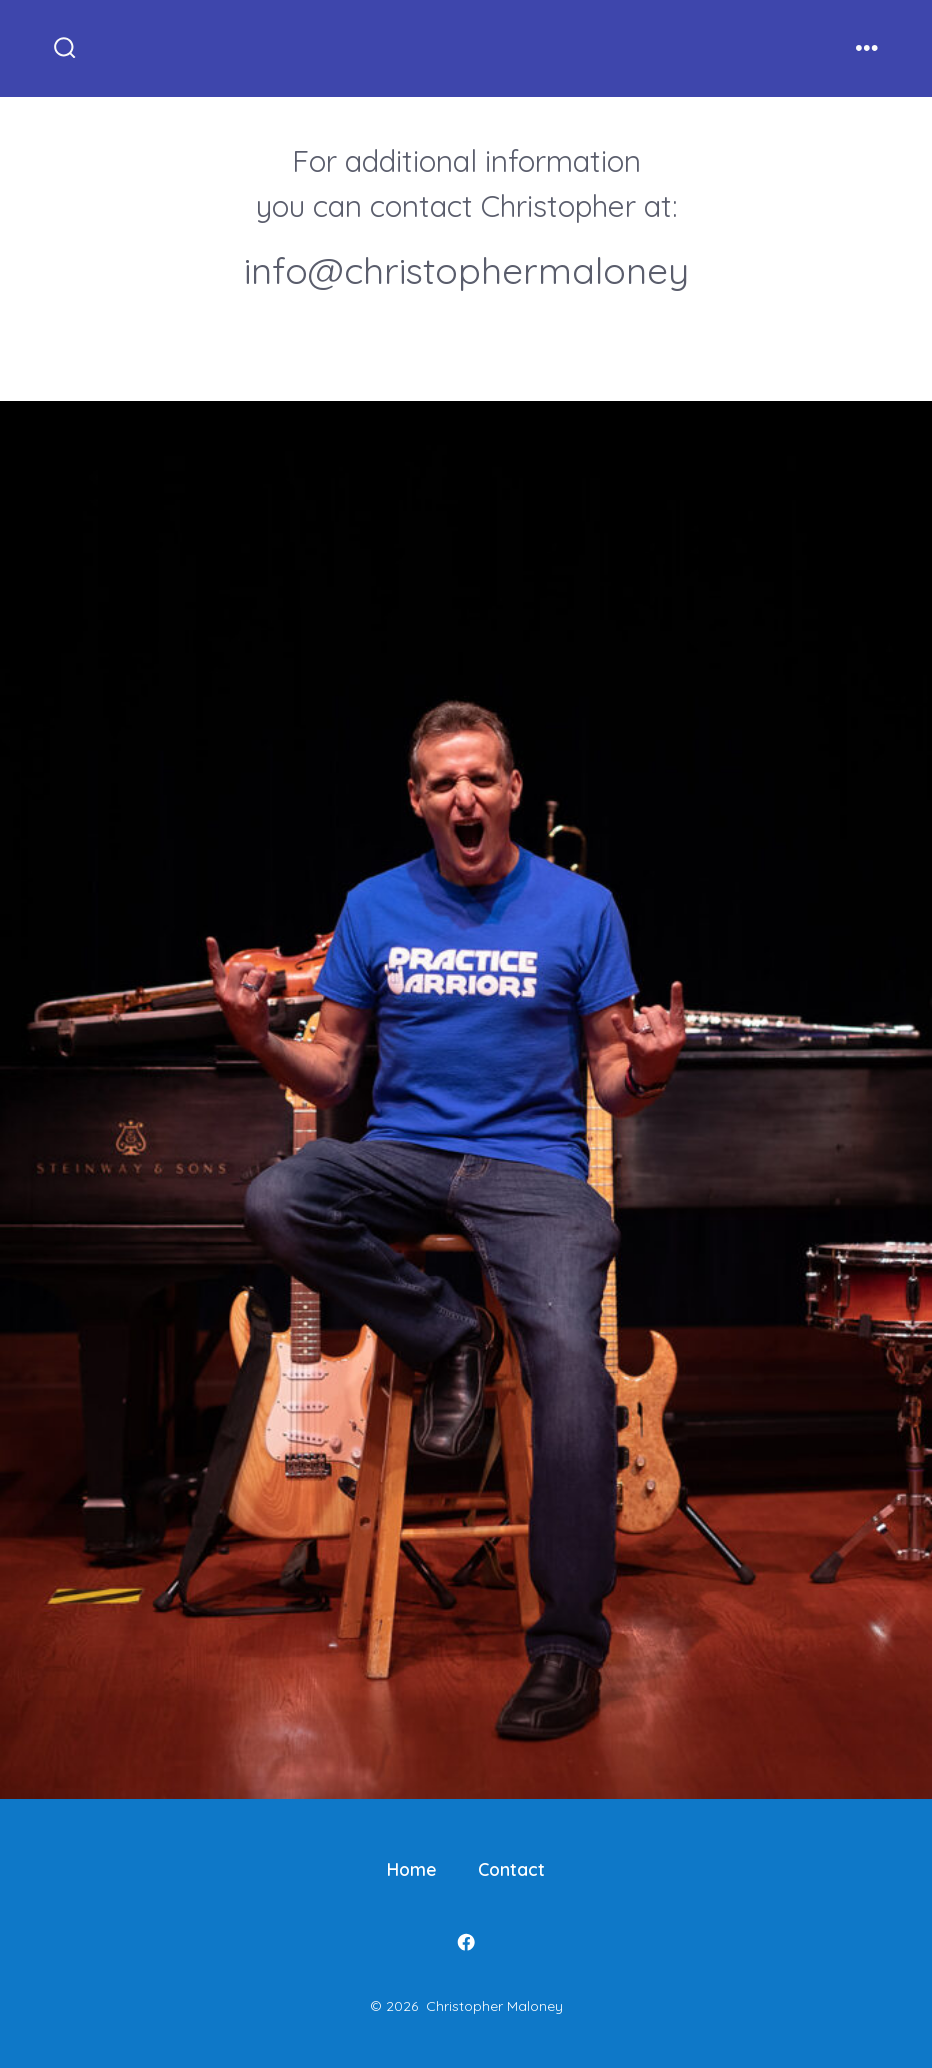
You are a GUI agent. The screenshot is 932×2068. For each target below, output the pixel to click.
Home (412, 1869)
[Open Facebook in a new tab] (466, 1942)
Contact (511, 1869)
